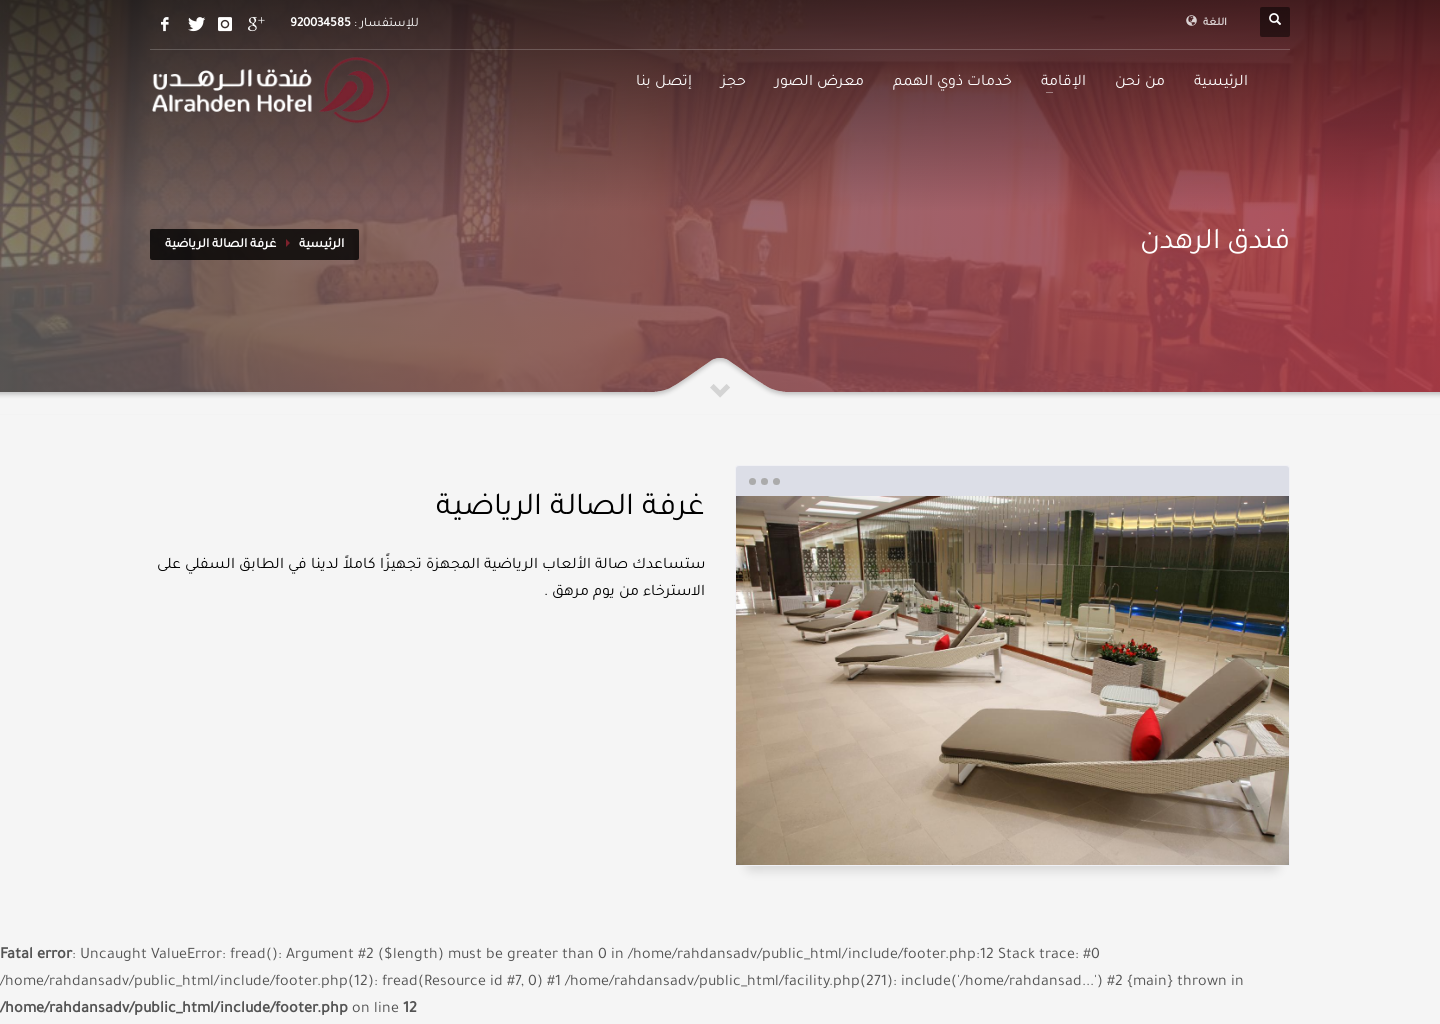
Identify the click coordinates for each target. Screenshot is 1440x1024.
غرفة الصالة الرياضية (220, 245)
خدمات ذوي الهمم (952, 83)
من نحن (1140, 83)
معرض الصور (819, 83)
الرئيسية (1221, 83)
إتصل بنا (664, 83)
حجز (733, 83)
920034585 (320, 24)
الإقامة (1063, 83)
